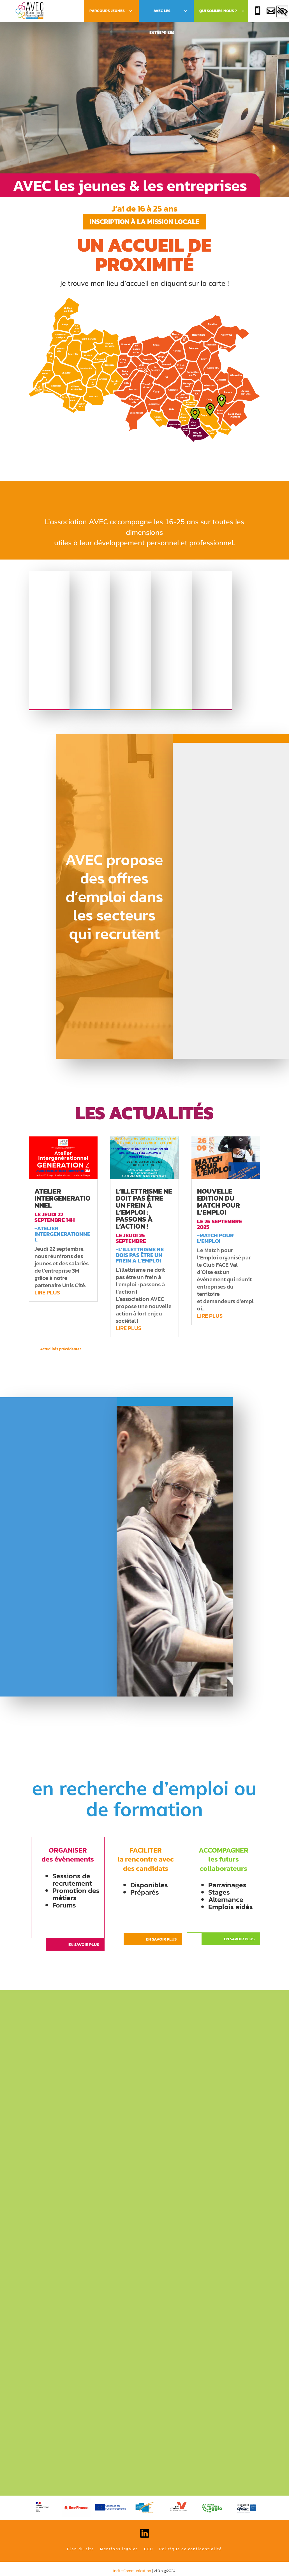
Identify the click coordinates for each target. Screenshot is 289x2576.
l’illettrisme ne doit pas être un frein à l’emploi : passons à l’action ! (144, 1208)
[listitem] (75, 354)
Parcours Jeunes (107, 11)
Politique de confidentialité (190, 2548)
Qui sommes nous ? (218, 11)
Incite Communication (132, 2571)
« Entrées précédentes (102, 1349)
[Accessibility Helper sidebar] (282, 12)
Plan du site (80, 2548)
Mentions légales (119, 2548)
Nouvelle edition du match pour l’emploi (218, 1201)
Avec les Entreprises (161, 15)
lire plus (47, 1292)
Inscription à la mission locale (144, 221)
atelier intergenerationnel (62, 1198)
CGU (148, 2548)
